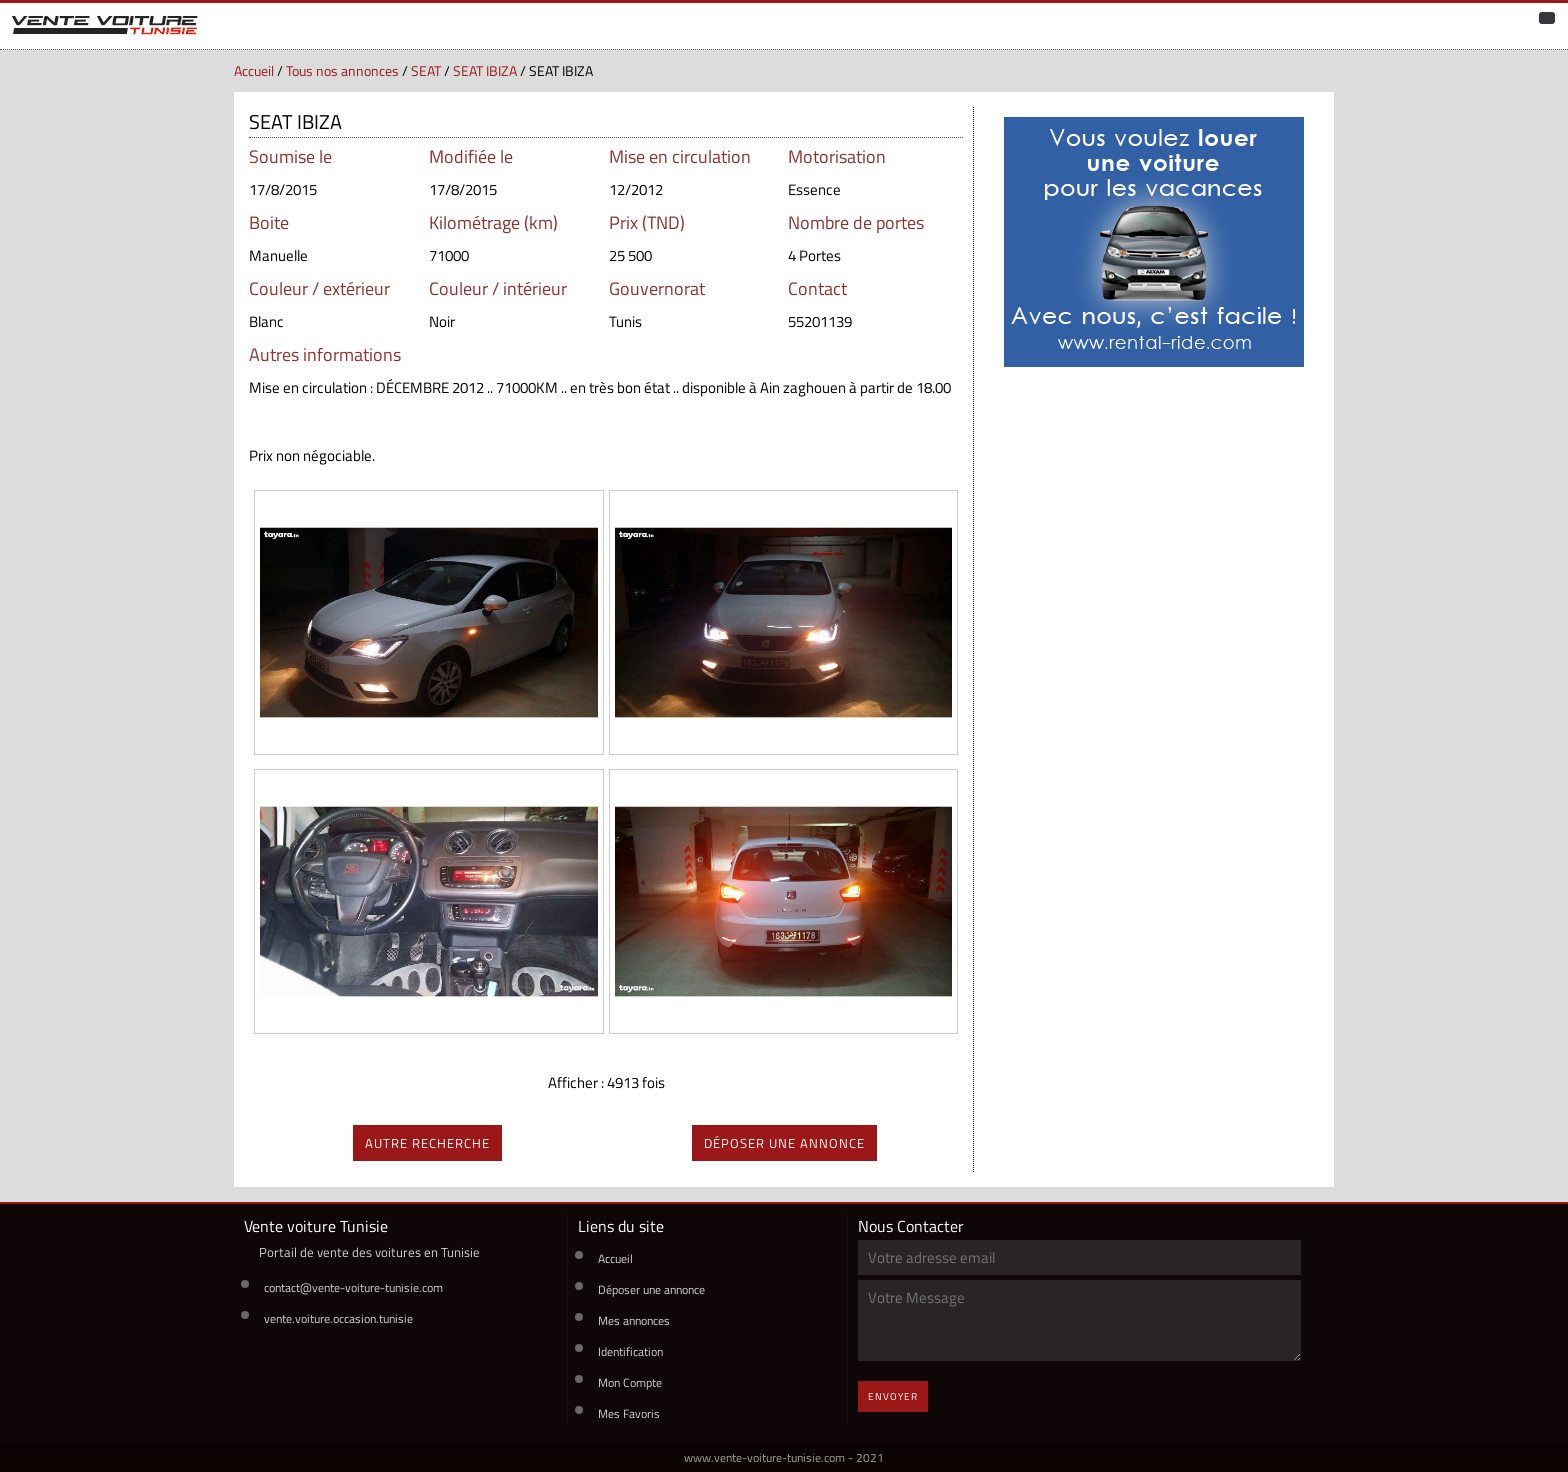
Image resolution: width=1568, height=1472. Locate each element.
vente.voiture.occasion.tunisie (338, 1318)
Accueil (254, 71)
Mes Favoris (629, 1413)
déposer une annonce (784, 1143)
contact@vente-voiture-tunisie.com (353, 1287)
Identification (630, 1351)
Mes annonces (634, 1320)
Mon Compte (630, 1382)
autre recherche (427, 1143)
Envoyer (893, 1396)
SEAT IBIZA (485, 71)
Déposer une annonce (651, 1289)
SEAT (426, 71)
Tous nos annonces (342, 71)
